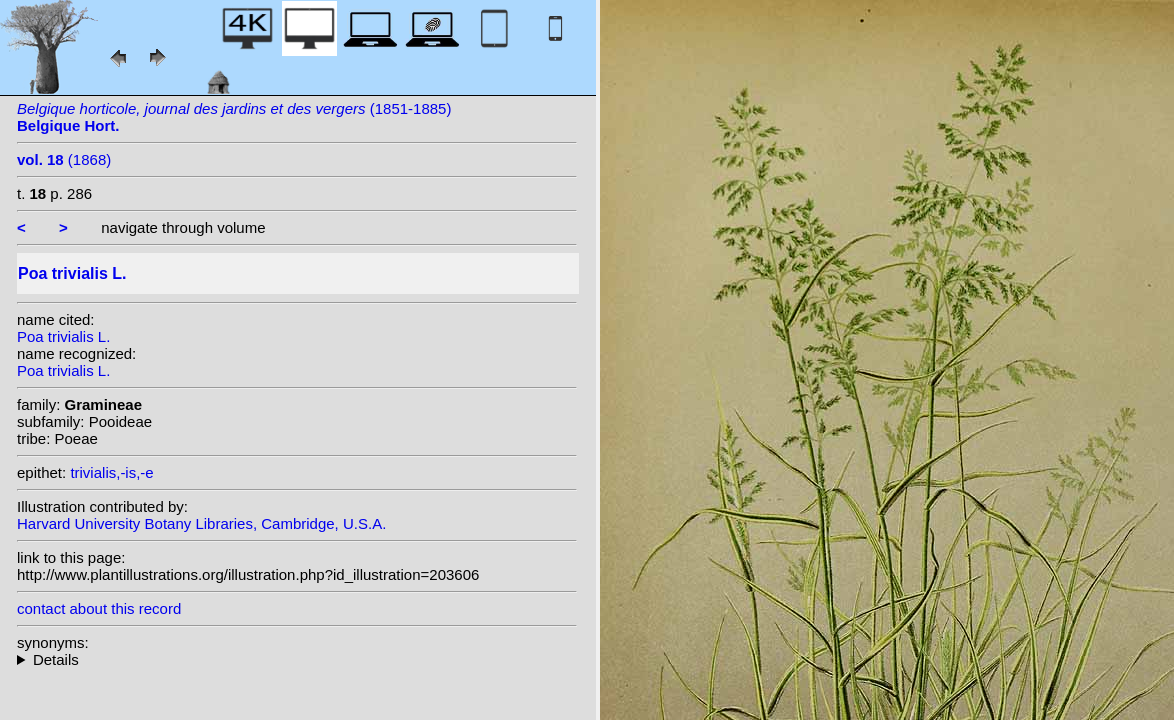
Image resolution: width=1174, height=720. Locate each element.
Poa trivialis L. (63, 336)
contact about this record (99, 608)
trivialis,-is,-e (111, 472)
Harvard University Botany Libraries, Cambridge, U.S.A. (201, 523)
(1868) (64, 159)
